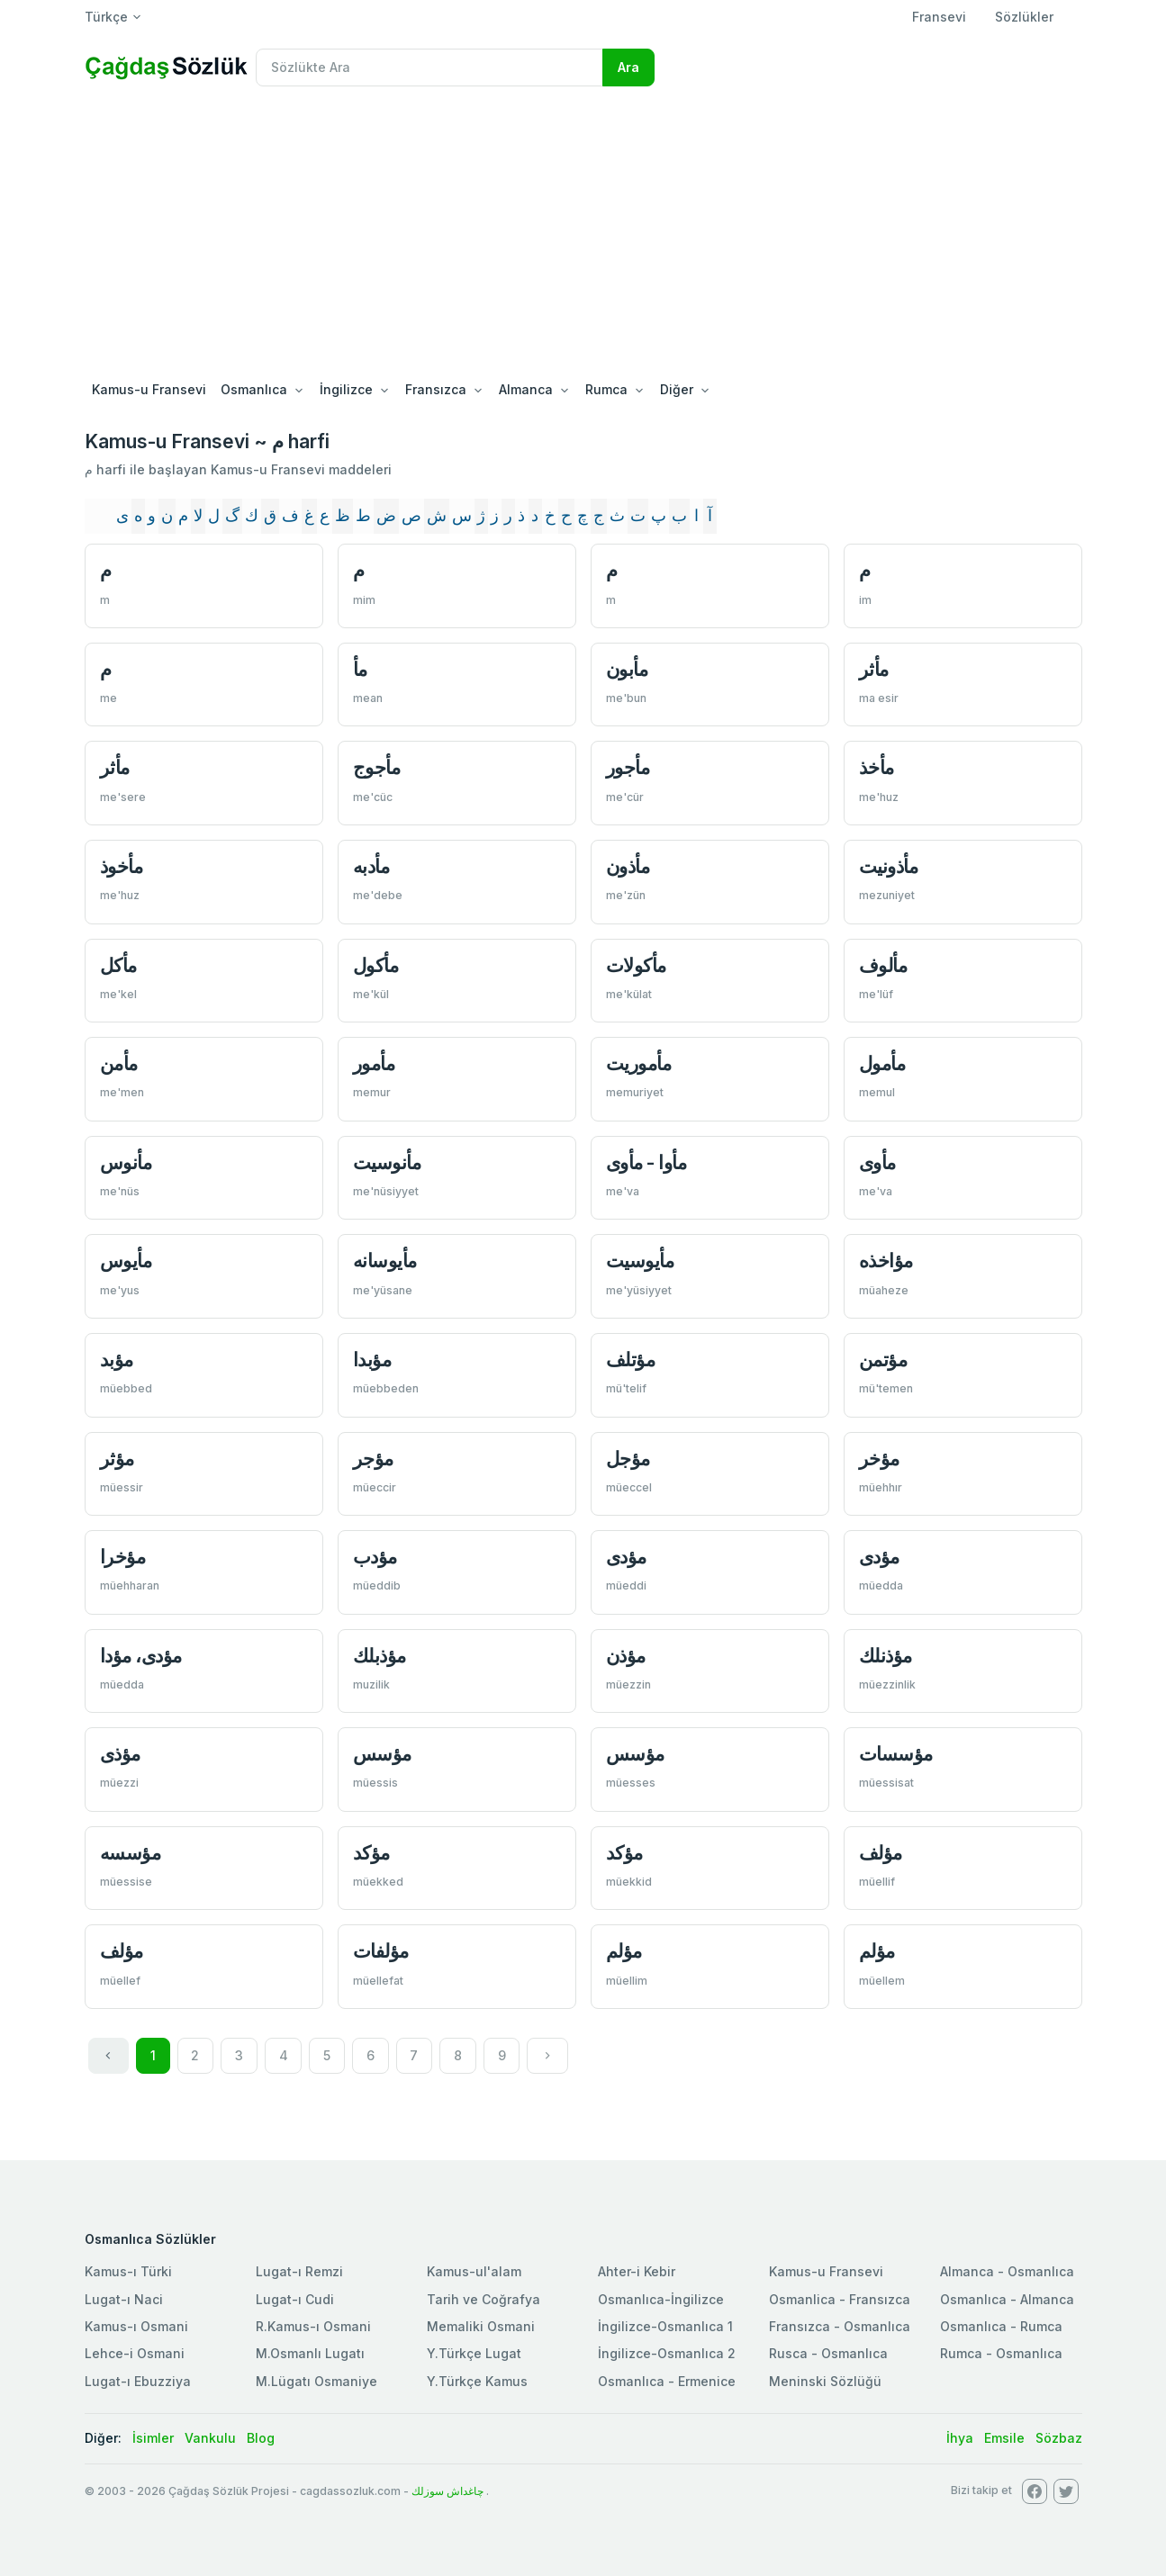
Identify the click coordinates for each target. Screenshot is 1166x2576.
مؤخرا (123, 1556)
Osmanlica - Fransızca (839, 2299)
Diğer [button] (676, 389)
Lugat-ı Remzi (299, 2271)
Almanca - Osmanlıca (1007, 2271)
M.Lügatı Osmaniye (316, 2381)
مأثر (874, 669)
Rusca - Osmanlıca (828, 2353)
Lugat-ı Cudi (295, 2299)
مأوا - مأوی (646, 1162)
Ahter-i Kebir (636, 2271)
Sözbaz (1058, 2437)
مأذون (628, 866)
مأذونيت (888, 866)
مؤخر (879, 1458)
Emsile (1004, 2437)
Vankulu (210, 2437)
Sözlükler (1024, 16)
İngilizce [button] (346, 389)
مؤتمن (883, 1359)
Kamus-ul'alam (474, 2271)
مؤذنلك (885, 1655)
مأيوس (126, 1260)
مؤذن (626, 1655)
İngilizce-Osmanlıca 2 (667, 2353)
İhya (959, 2437)
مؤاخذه (886, 1260)
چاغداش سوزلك (447, 2491)
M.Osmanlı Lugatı (310, 2353)
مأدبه (371, 866)
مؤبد (116, 1359)
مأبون (627, 669)
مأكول (376, 965)
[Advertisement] (583, 236)
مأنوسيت (387, 1162)
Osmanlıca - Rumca (1001, 2326)
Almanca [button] (526, 389)
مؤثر (117, 1458)
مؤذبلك (379, 1655)
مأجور (628, 767)
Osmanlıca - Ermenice (667, 2381)
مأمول (882, 1063)
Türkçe (106, 16)
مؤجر (373, 1458)
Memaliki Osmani (481, 2326)
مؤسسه (130, 1853)
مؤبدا (372, 1359)
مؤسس (382, 1754)
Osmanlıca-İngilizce (661, 2299)
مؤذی (120, 1754)
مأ (360, 669)
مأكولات (636, 965)
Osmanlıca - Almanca (1007, 2299)
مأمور (374, 1063)
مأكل (118, 965)
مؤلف (880, 1853)
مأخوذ (121, 866)
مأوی (877, 1162)
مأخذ (876, 767)
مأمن (119, 1063)
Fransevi (939, 16)
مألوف (883, 965)
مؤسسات (896, 1754)
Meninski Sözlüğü (825, 2381)
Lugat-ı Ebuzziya (138, 2381)
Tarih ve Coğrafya (483, 2299)
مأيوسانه (385, 1260)
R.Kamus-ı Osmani (313, 2326)
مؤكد (371, 1853)
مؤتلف (630, 1359)
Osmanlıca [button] (254, 389)
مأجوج (377, 767)
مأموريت (639, 1063)
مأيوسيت (640, 1260)
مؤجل (628, 1458)
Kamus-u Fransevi (149, 389)
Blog (261, 2437)
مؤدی (626, 1556)
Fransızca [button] (435, 389)
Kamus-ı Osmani (136, 2326)
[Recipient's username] (429, 67)
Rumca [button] (606, 389)
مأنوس (126, 1162)
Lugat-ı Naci (124, 2299)
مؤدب (375, 1556)
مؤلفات (381, 1951)
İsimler (153, 2437)
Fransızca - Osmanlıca (839, 2326)
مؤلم (624, 1951)
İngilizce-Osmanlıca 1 (665, 2326)
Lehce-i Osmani (135, 2353)
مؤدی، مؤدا (141, 1655)
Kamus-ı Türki (128, 2271)
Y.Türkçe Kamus (477, 2381)
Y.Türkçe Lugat (474, 2353)
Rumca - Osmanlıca (1001, 2353)
